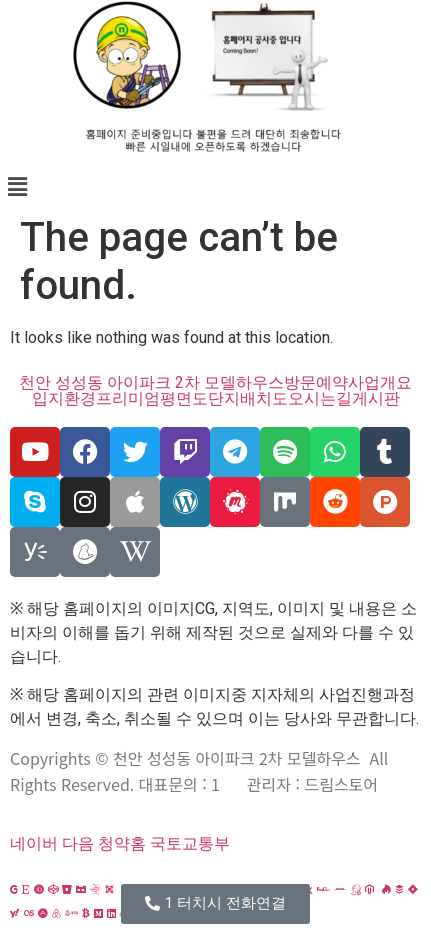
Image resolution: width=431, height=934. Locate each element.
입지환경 (64, 399)
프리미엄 (128, 399)
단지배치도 (248, 399)
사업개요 (380, 383)
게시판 (376, 399)
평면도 (184, 399)
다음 (78, 843)
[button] (215, 187)
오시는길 (320, 399)
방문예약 (316, 383)
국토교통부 (190, 843)
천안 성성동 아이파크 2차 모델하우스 (151, 383)
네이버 (34, 843)
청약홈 (122, 843)
